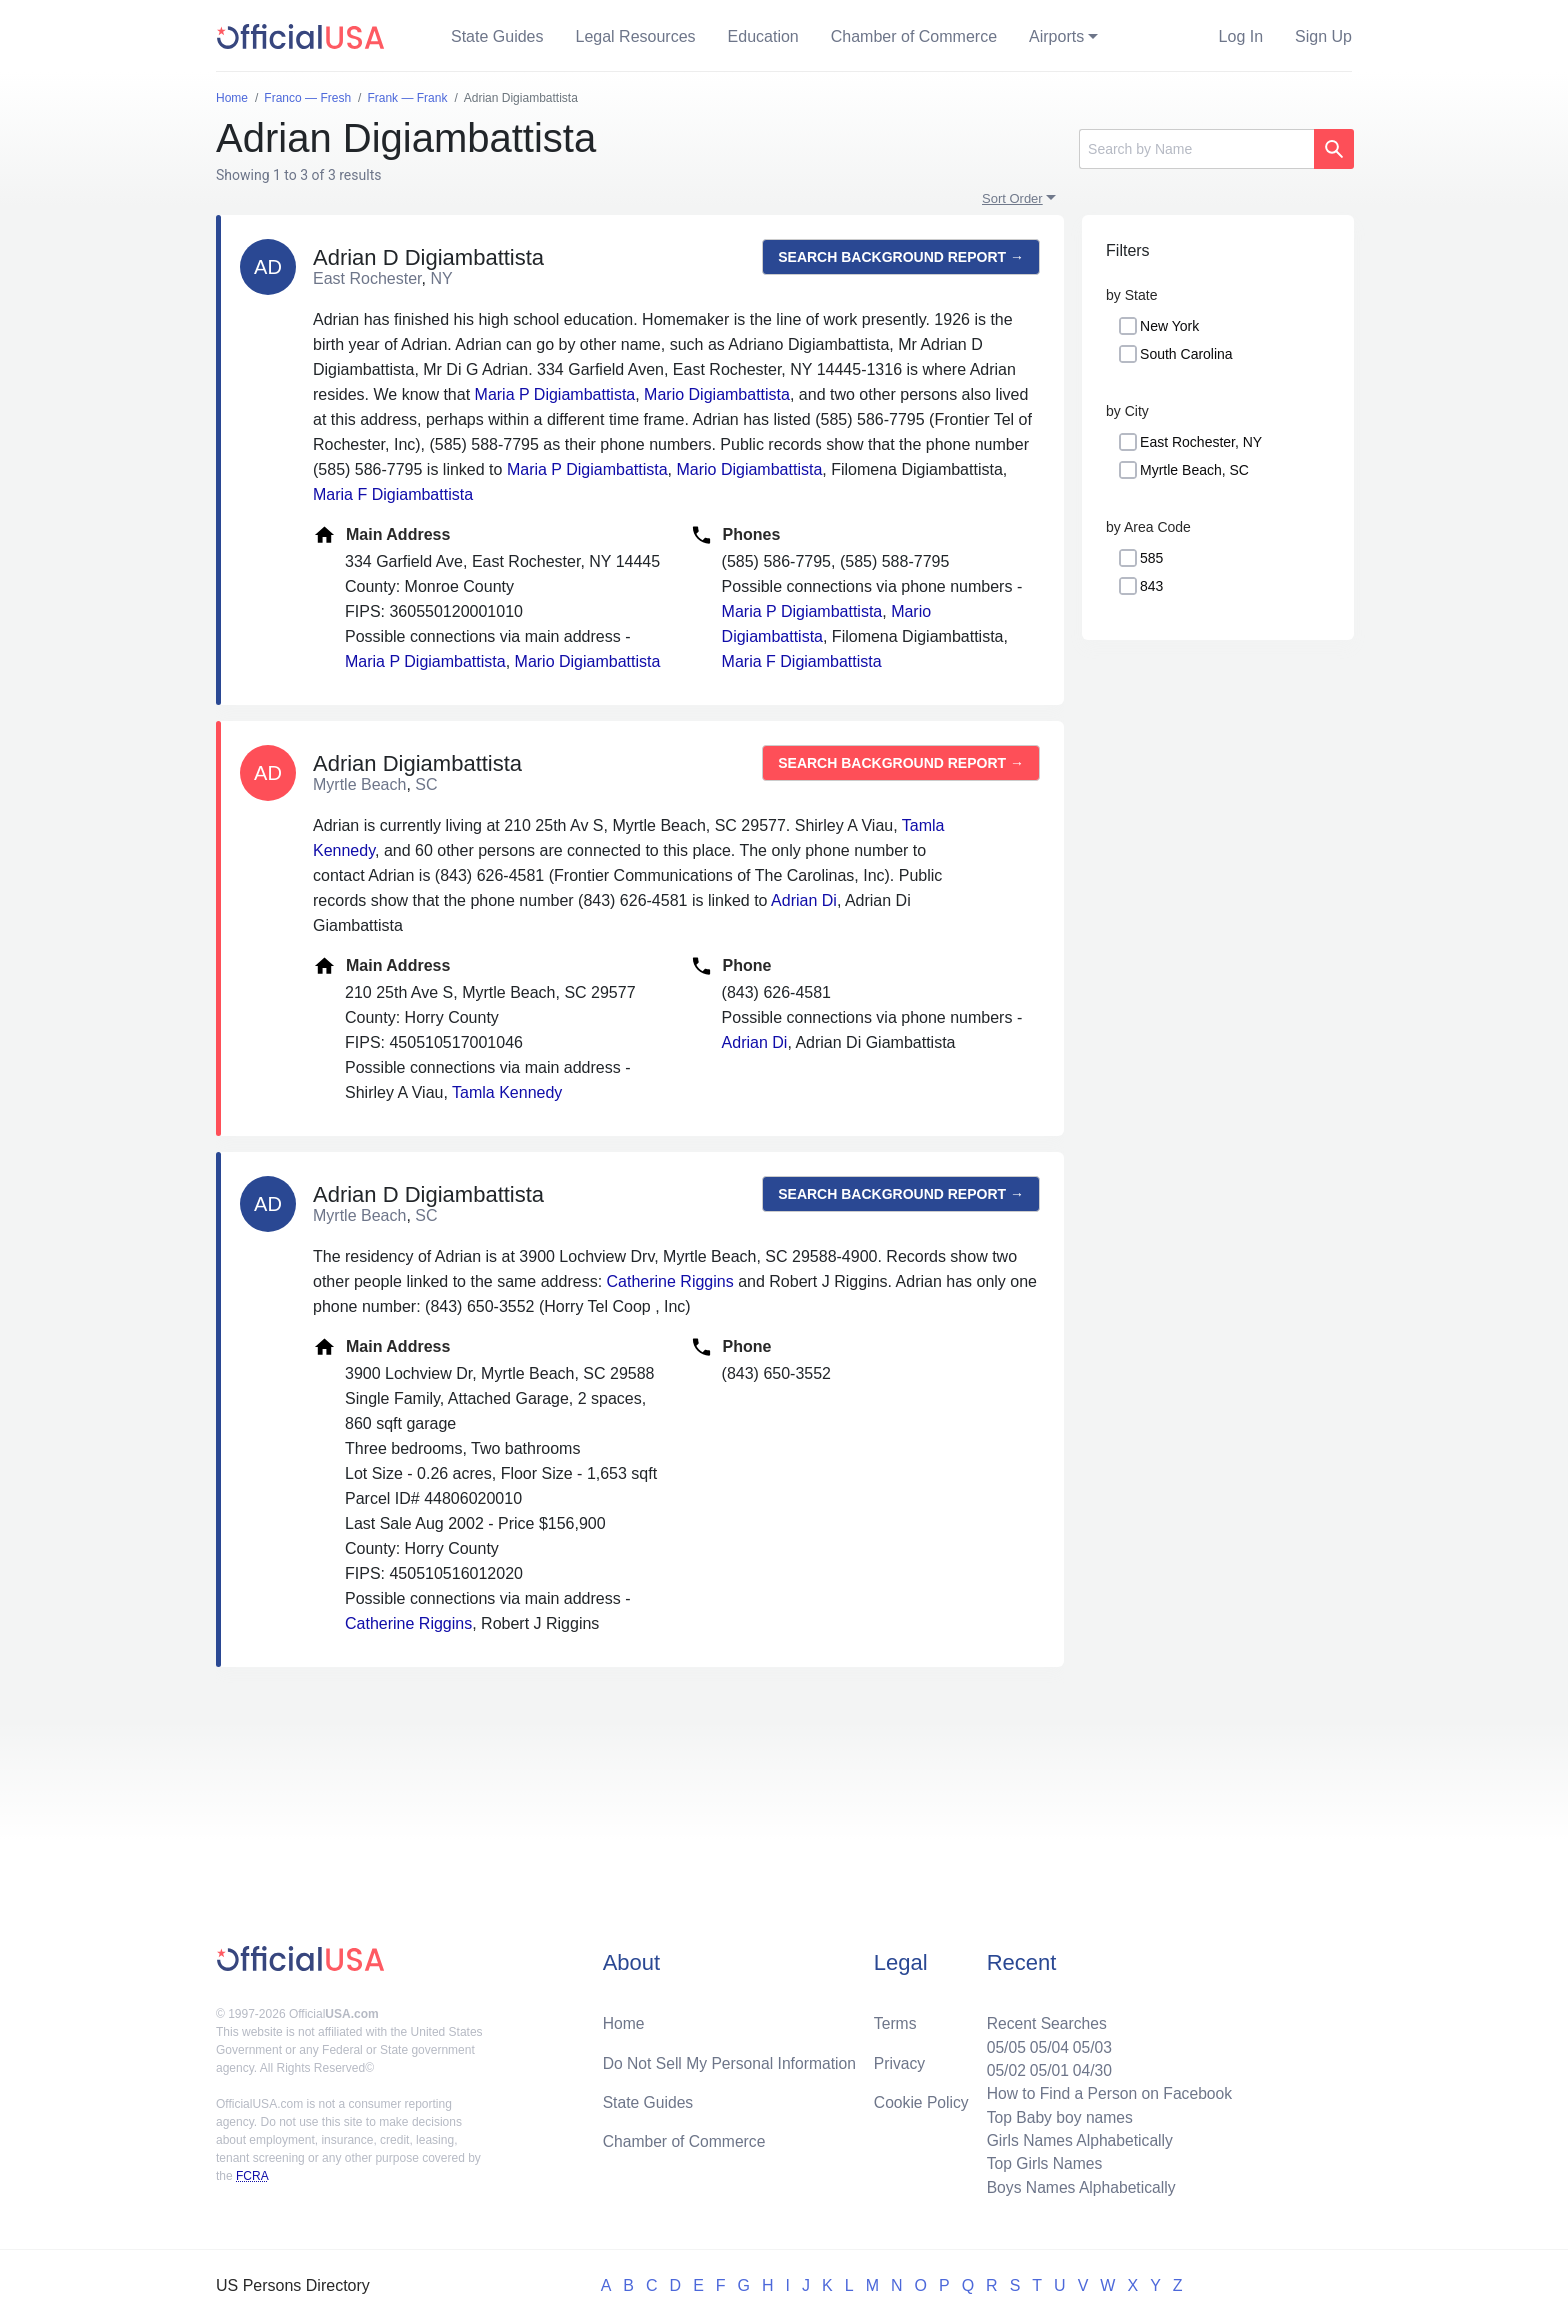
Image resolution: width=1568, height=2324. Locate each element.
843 (1151, 586)
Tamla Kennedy (507, 1092)
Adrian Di (804, 900)
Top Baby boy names (1055, 2114)
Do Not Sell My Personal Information (732, 2058)
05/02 (1001, 2066)
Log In (1241, 36)
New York (1169, 326)
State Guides (497, 36)
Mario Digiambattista (717, 394)
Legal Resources (636, 36)
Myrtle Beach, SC (1194, 470)
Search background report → (901, 257)
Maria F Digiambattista (393, 494)
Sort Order (1012, 198)
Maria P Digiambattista (555, 394)
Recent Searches (1042, 2018)
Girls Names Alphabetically (1076, 2138)
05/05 (1001, 2042)
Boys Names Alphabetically (1077, 2186)
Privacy (899, 2058)
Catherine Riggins (670, 1281)
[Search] (1196, 149)
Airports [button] (1056, 36)
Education (763, 36)
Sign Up (1323, 36)
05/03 (1089, 2042)
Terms (895, 2018)
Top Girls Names (1040, 2162)
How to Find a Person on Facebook (1106, 2090)
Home (624, 2018)
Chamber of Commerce (914, 36)
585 (1151, 558)
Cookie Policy (921, 2098)
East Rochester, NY (1201, 442)
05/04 (1045, 2042)
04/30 (1089, 2066)
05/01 (1045, 2066)
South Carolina (1186, 354)
